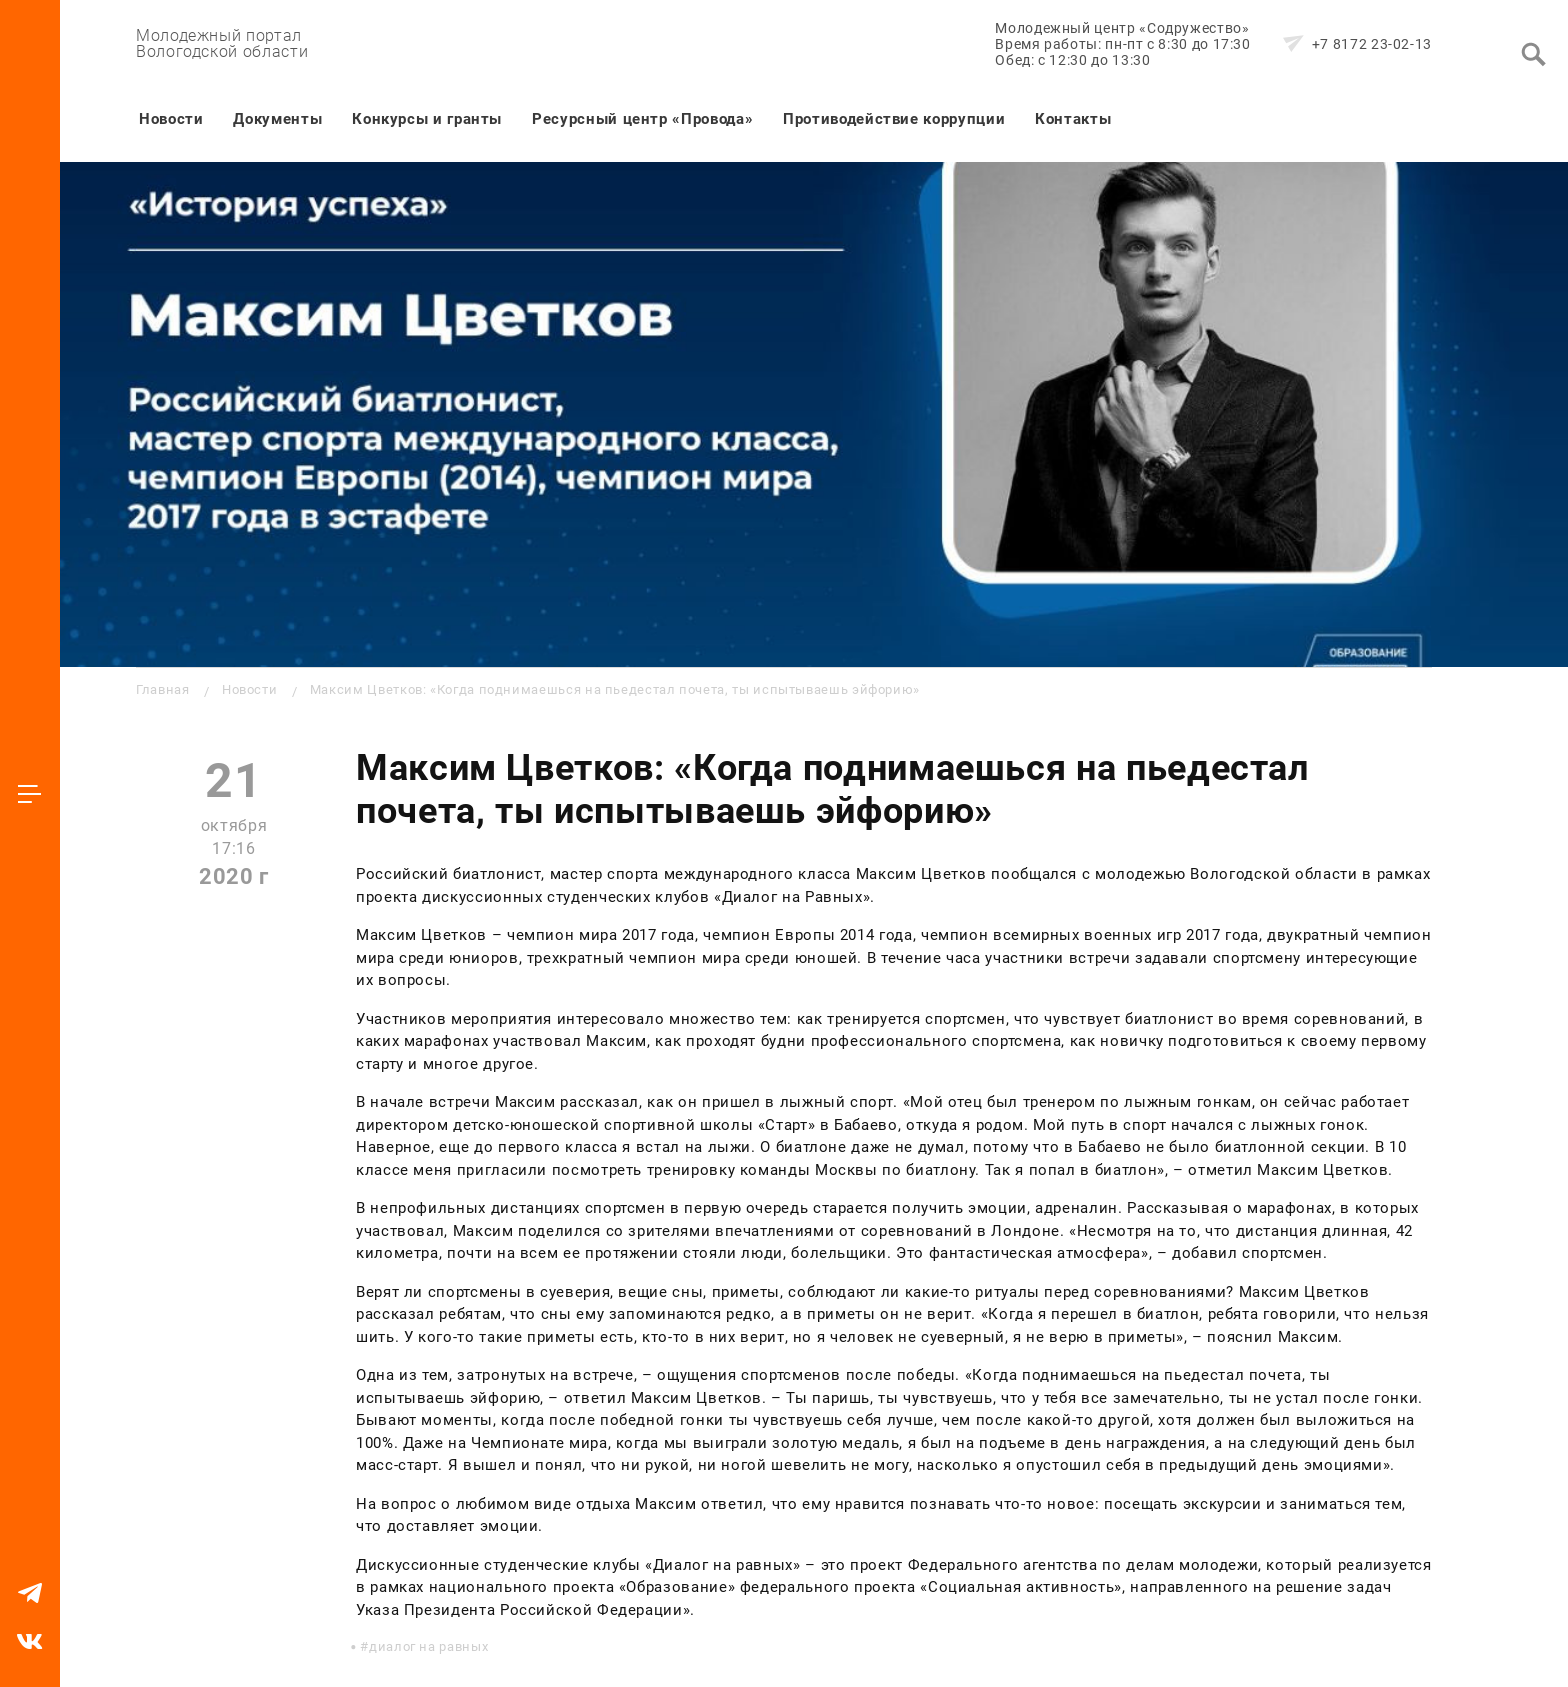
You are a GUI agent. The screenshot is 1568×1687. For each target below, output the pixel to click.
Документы (277, 119)
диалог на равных (428, 1646)
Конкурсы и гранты (427, 119)
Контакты (1073, 119)
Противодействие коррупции (894, 119)
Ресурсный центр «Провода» (642, 119)
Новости (171, 119)
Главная (162, 689)
